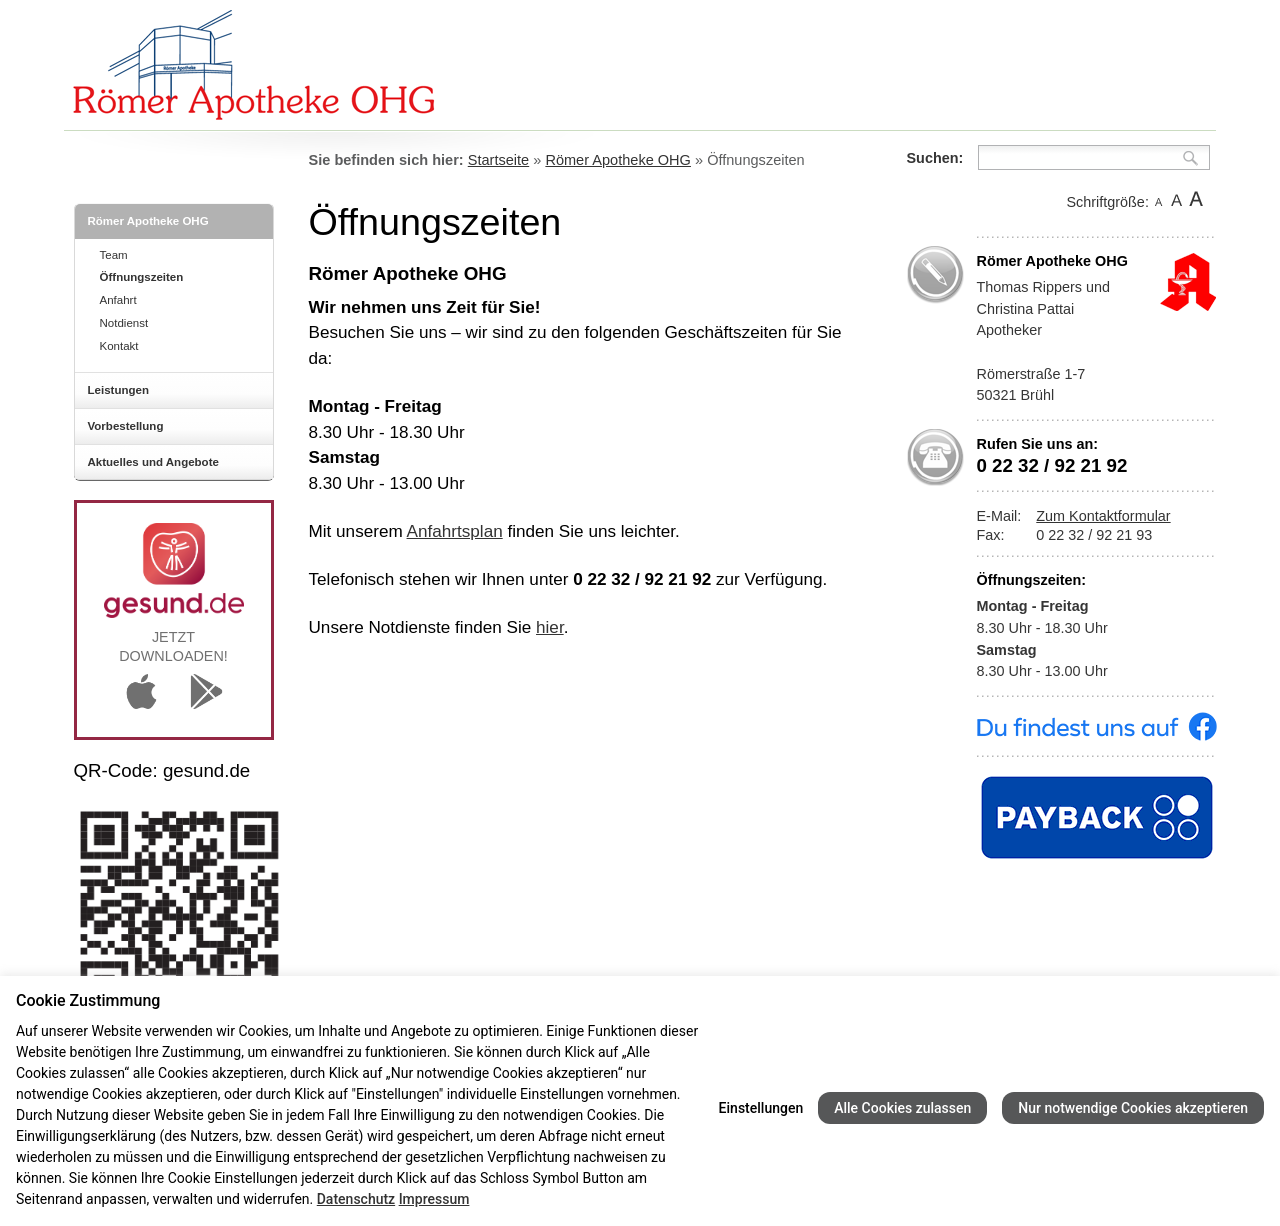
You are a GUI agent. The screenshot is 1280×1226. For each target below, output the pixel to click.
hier (550, 627)
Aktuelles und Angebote (153, 462)
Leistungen (118, 390)
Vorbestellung (126, 426)
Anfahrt (118, 300)
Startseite (498, 160)
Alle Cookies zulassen (902, 1108)
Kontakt (119, 346)
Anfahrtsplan (455, 531)
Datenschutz (356, 1199)
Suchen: (935, 158)
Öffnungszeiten (142, 277)
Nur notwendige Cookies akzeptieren (1133, 1108)
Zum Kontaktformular (1103, 516)
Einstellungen (761, 1108)
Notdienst (124, 323)
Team (114, 255)
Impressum (434, 1199)
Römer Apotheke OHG (148, 221)
